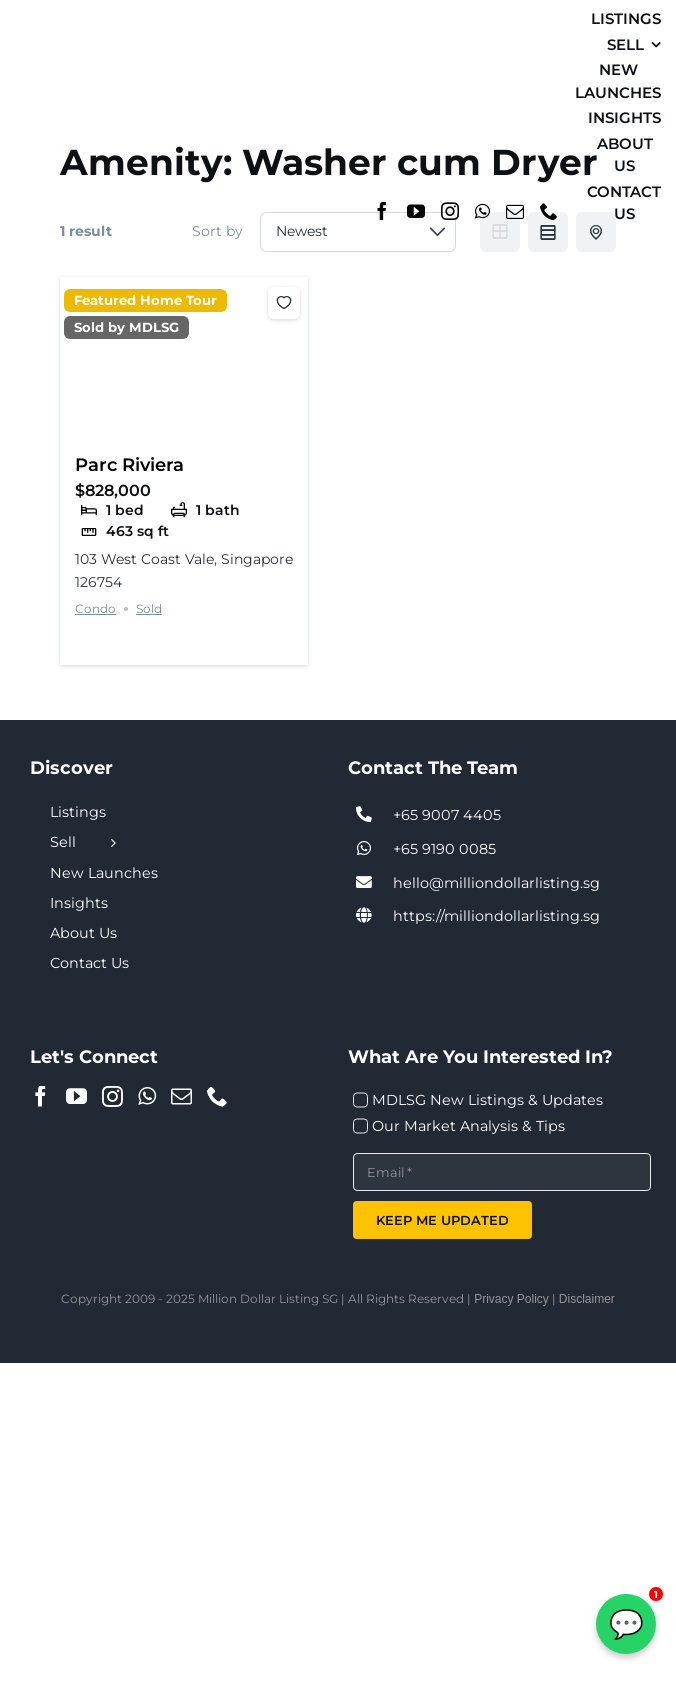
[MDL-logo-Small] (59, 107)
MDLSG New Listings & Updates (487, 1100)
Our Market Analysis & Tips (468, 1126)
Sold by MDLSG (126, 327)
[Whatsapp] (482, 211)
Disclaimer (587, 1299)
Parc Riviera (129, 464)
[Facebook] (382, 211)
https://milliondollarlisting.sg (496, 916)
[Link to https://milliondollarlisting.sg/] (364, 916)
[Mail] (515, 211)
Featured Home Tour (145, 300)
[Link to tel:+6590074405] (364, 815)
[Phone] (549, 211)
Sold (149, 608)
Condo (95, 608)
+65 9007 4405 (447, 815)
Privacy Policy (511, 1299)
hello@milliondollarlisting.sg (496, 883)
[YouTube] (416, 211)
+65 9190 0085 (444, 849)
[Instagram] (450, 211)
